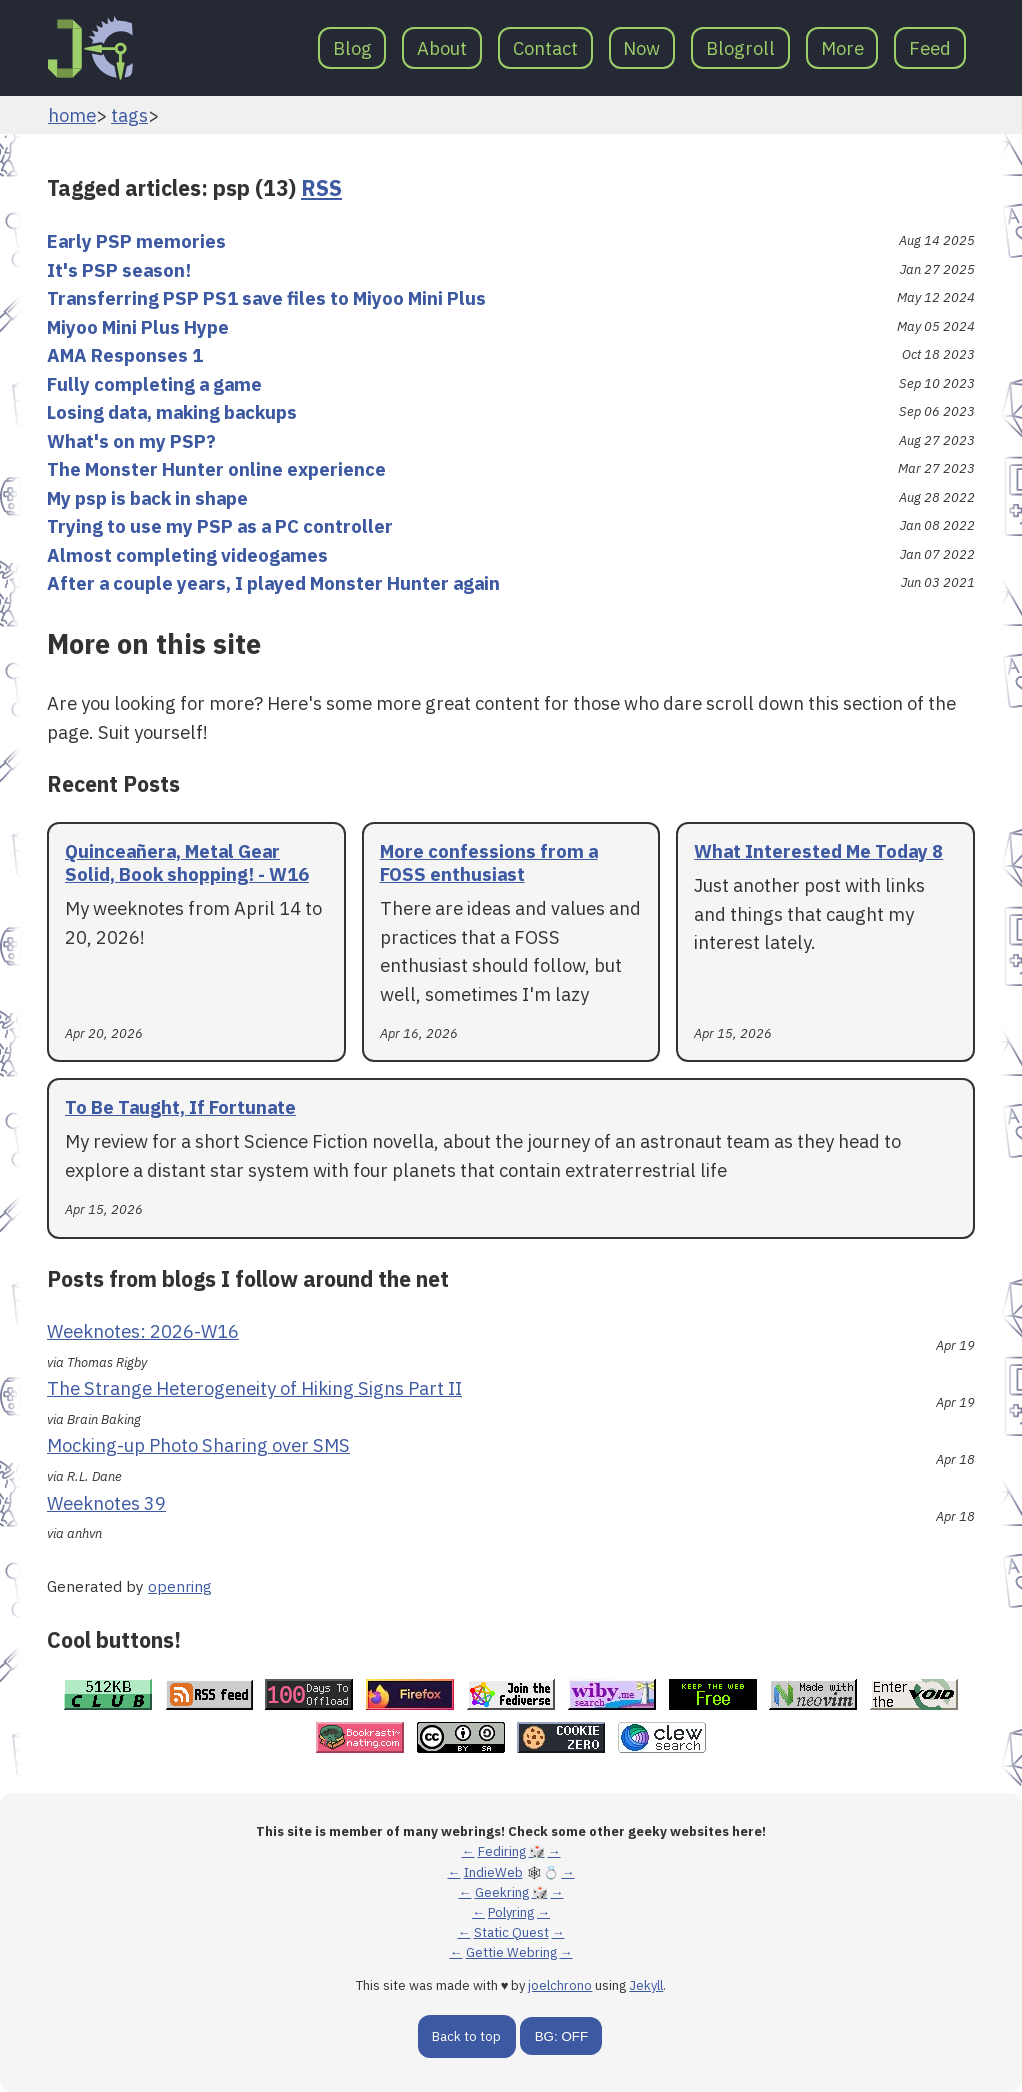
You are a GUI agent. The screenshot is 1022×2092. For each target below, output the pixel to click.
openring (180, 1586)
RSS (321, 188)
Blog (352, 48)
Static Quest (511, 1932)
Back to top (466, 2036)
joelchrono (560, 1985)
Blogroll (740, 48)
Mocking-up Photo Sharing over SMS (198, 1445)
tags (129, 115)
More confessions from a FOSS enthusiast (489, 862)
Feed (930, 48)
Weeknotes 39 (106, 1503)
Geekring (502, 1892)
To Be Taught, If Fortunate (180, 1107)
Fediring (502, 1851)
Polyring (511, 1912)
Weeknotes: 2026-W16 (143, 1331)
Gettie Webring (511, 1952)
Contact (545, 48)
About (442, 48)
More (842, 48)
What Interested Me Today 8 (818, 851)
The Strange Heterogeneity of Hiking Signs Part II (254, 1388)
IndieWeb (493, 1872)
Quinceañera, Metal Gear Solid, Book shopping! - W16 (187, 862)
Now (641, 48)
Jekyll (646, 1985)
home (72, 115)
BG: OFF (561, 2036)
